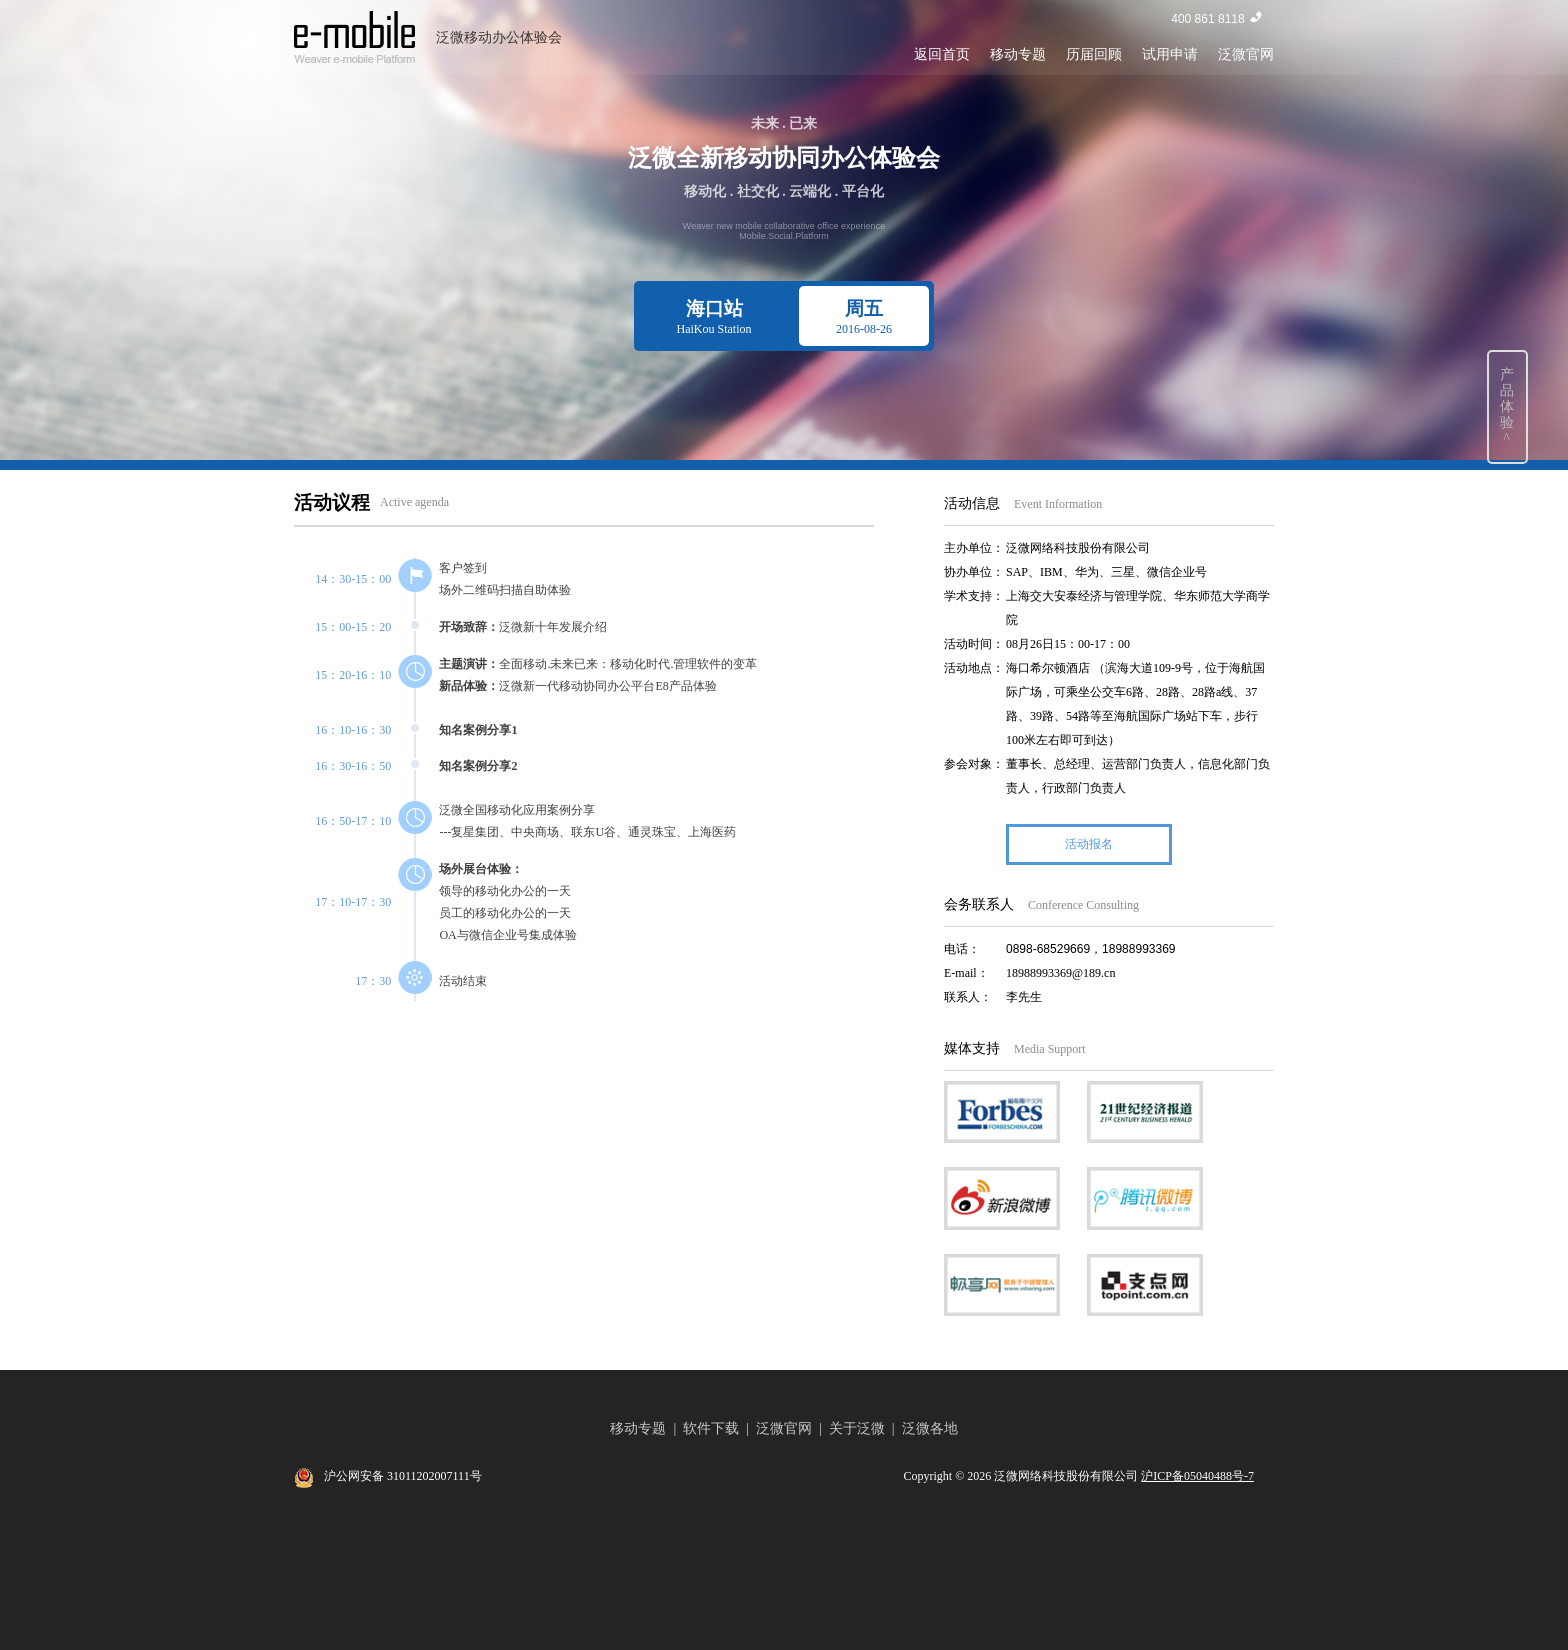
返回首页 (942, 54)
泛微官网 (1246, 54)
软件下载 (711, 1428)
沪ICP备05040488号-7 (1197, 1476)
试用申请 (1170, 54)
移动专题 (1018, 54)
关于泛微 (857, 1428)
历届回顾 (1094, 54)
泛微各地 (930, 1428)
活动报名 (1089, 844)
